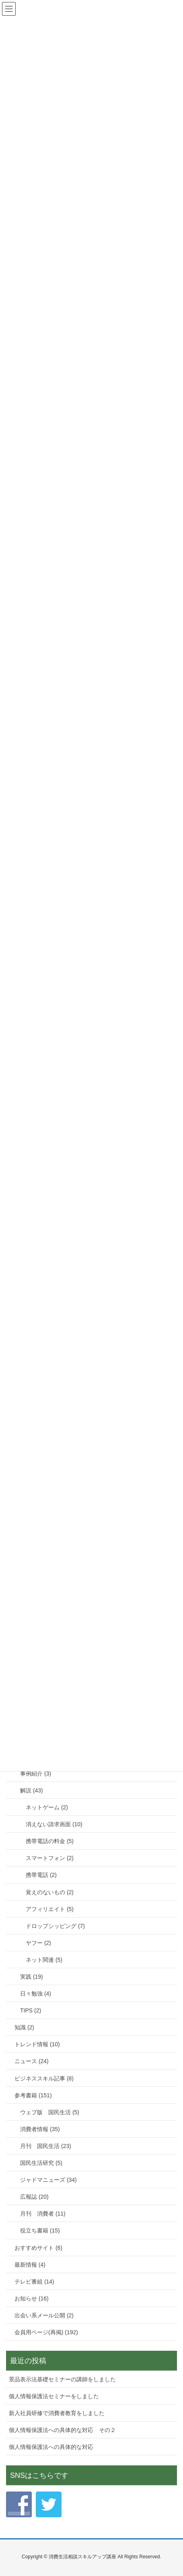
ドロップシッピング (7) (55, 1926)
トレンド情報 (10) (37, 2044)
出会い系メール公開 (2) (44, 2315)
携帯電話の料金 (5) (50, 1841)
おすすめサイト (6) (38, 2248)
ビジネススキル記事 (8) (44, 2078)
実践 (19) (31, 1976)
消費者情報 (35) (40, 2129)
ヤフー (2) (38, 1943)
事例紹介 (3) (35, 1773)
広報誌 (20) (34, 2196)
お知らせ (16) (31, 2298)
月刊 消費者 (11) (43, 2213)
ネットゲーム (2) (47, 1807)
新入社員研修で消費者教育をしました (57, 2413)
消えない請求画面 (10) (54, 1824)
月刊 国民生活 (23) (45, 2146)
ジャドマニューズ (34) (48, 2180)
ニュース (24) (31, 2061)
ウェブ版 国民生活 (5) (49, 2112)
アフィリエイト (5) (50, 1909)
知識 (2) (24, 2027)
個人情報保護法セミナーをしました (54, 2396)
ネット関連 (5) (44, 1960)
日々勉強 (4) (35, 1993)
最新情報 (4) (29, 2264)
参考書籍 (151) (33, 2095)
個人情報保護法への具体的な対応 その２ (62, 2430)
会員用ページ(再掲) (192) (46, 2332)
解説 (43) (31, 1790)
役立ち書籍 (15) (40, 2230)
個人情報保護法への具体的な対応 (51, 2447)
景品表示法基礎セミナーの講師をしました (62, 2379)
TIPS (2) (30, 2010)
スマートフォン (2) (50, 1858)
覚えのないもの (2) (50, 1892)
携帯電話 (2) (41, 1875)
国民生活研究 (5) (41, 2163)
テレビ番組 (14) (34, 2281)
